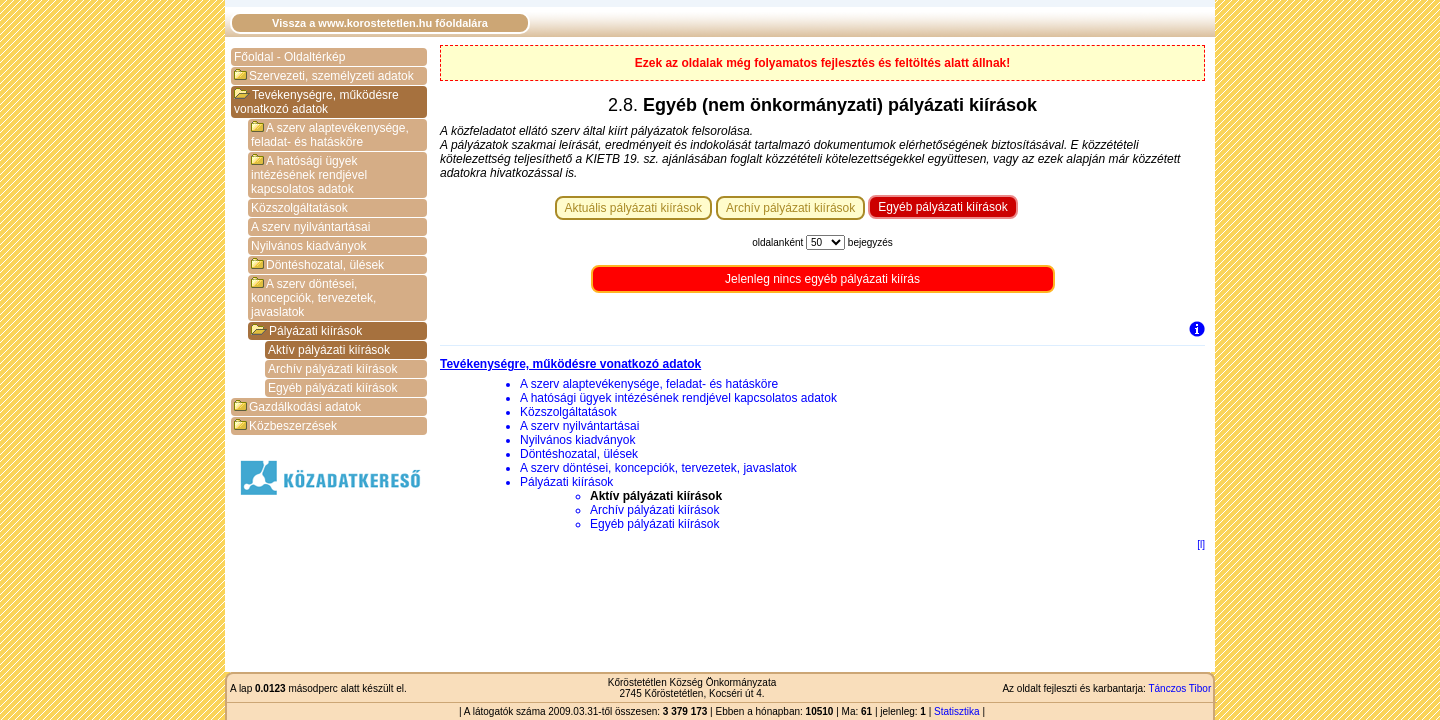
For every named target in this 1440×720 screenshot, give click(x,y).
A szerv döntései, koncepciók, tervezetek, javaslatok (313, 298)
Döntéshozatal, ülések (317, 265)
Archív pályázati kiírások (332, 369)
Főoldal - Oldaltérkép (289, 57)
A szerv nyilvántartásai (310, 227)
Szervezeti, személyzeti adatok (324, 76)
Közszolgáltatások (299, 208)
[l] (1201, 544)
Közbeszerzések (285, 426)
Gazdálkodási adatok (297, 407)
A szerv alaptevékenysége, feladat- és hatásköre (330, 135)
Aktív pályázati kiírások (329, 350)
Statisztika (957, 711)
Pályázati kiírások (306, 331)
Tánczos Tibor (1179, 688)
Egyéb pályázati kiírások (332, 388)
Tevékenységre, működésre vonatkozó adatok (316, 102)
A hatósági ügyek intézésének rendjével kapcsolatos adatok (309, 175)
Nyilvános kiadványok (308, 246)
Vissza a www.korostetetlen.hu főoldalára (380, 23)
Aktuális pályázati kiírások (633, 208)
